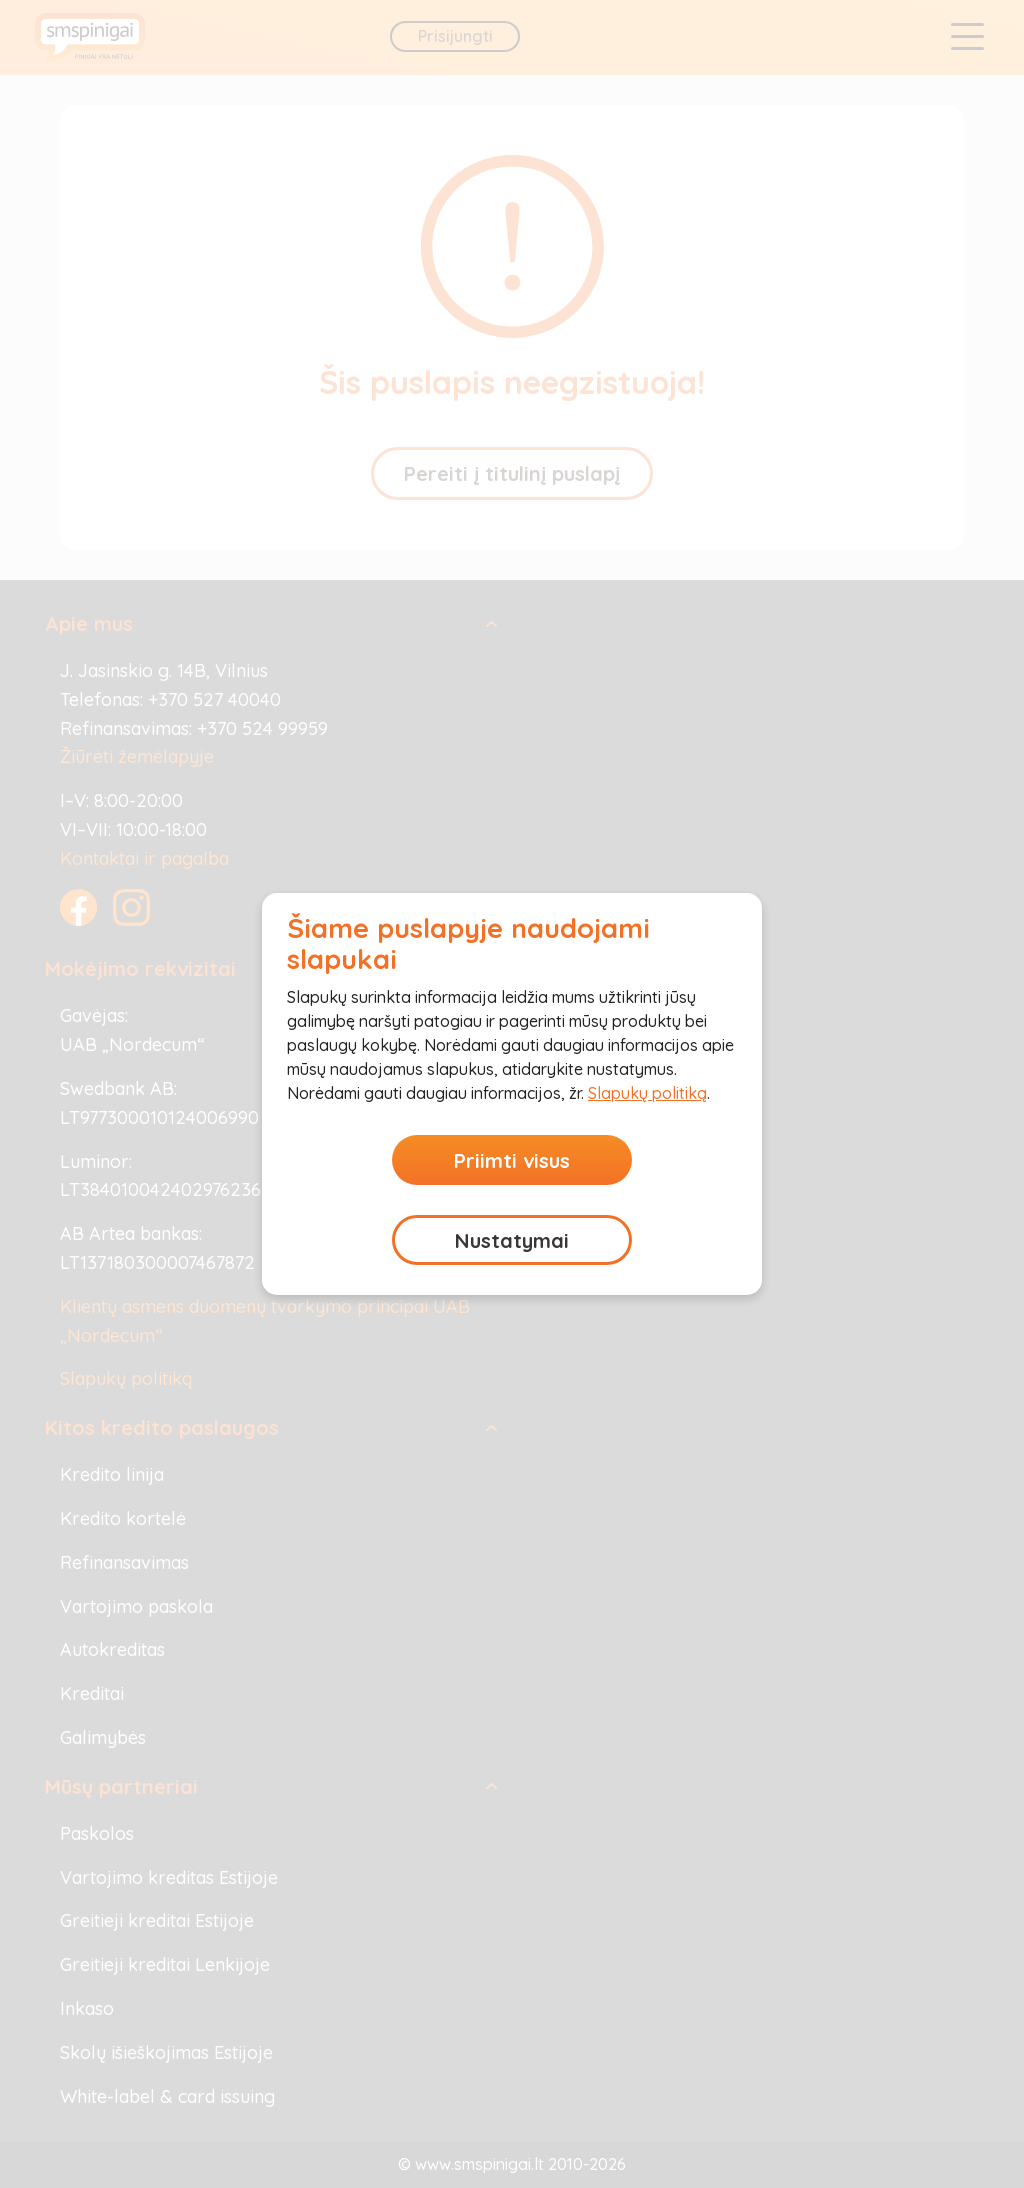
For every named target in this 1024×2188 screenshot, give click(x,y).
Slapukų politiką (647, 1093)
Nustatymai (512, 1240)
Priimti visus (512, 1160)
